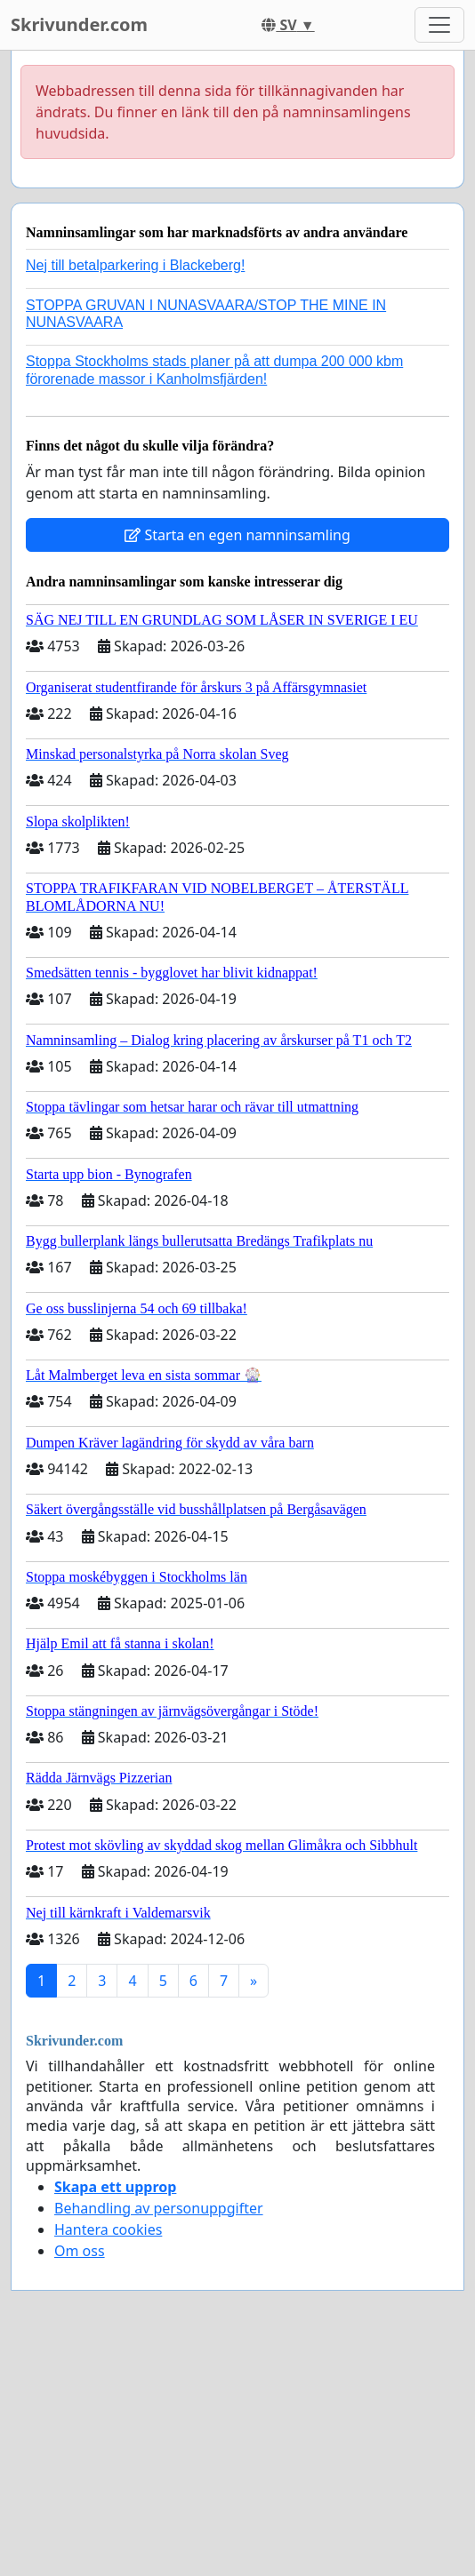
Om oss (79, 2251)
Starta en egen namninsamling (237, 535)
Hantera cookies (108, 2229)
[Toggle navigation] (439, 25)
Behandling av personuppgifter (158, 2208)
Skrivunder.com (79, 24)
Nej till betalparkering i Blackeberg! (135, 265)
